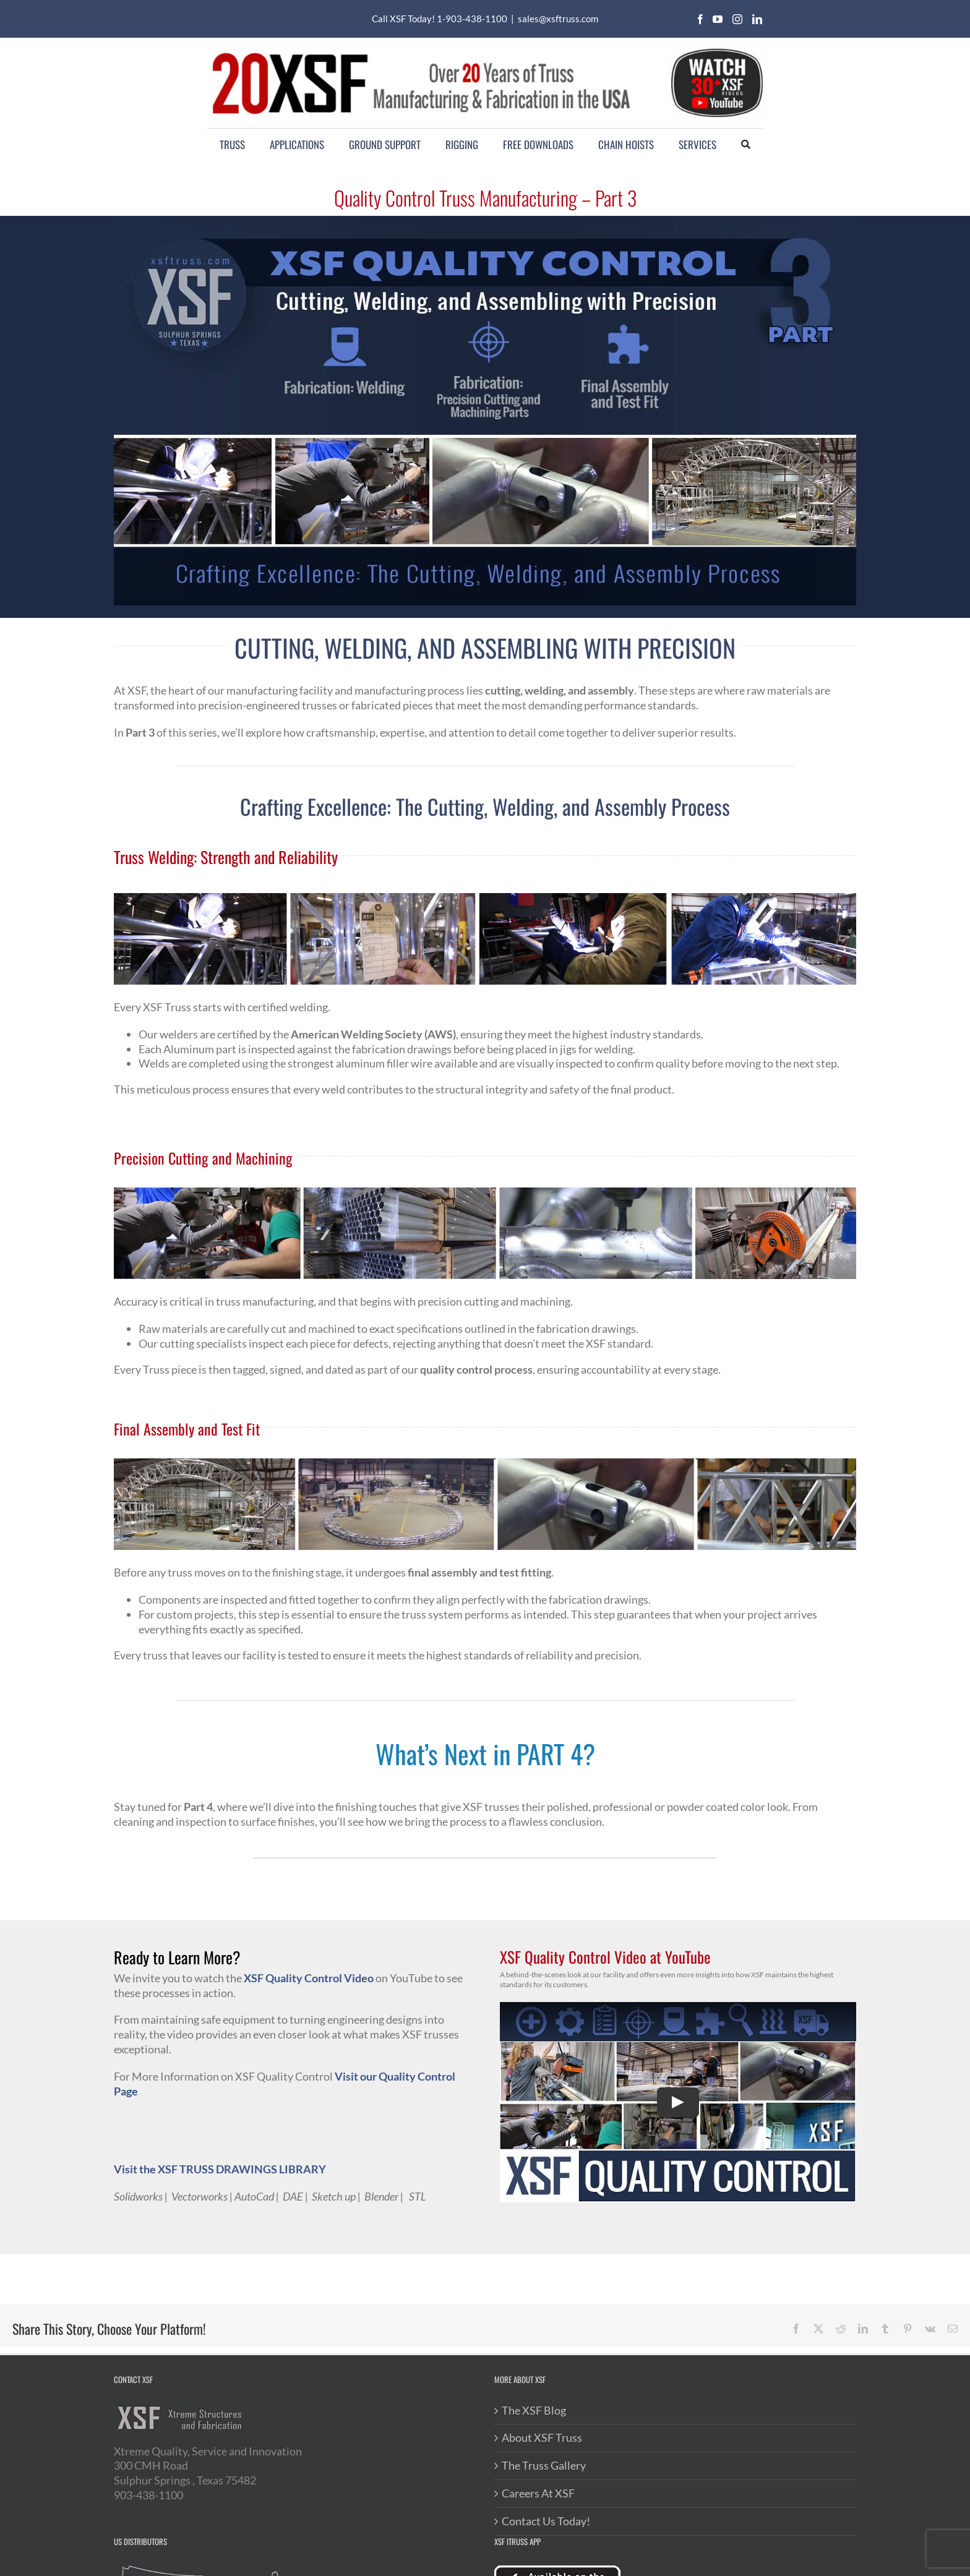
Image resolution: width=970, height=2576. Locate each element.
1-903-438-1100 (472, 18)
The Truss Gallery (544, 2465)
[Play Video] (678, 2102)
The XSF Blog (534, 2410)
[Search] (745, 145)
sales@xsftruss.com (558, 18)
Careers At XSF (538, 2493)
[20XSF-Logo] (420, 50)
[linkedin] (757, 19)
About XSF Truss (542, 2437)
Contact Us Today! (546, 2521)
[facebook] (700, 19)
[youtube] (717, 19)
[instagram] (737, 19)
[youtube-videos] (716, 49)
